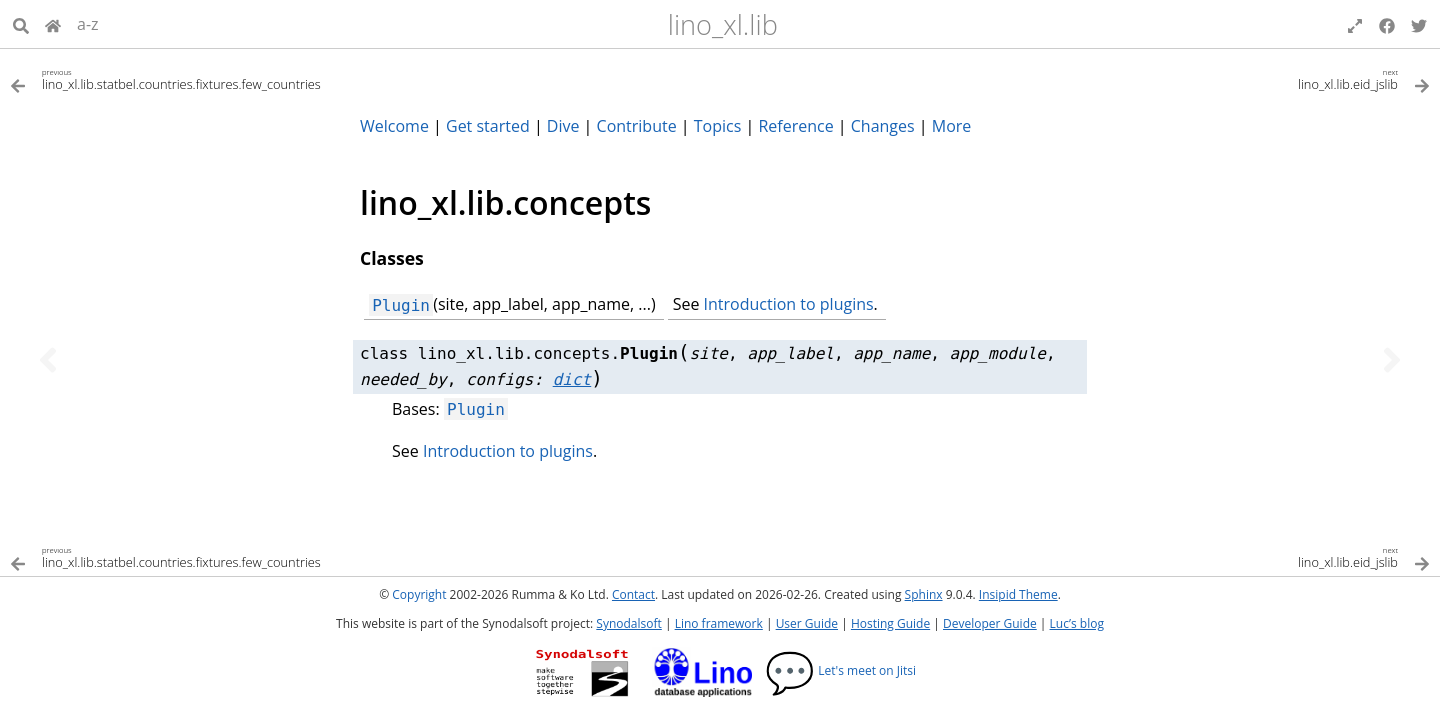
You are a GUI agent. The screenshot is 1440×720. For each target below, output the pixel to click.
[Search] (21, 24)
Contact (633, 594)
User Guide (807, 623)
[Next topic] (1392, 360)
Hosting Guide (890, 623)
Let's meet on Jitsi (840, 670)
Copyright (419, 594)
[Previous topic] (48, 360)
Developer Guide (990, 623)
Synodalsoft (628, 623)
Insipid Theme (1018, 594)
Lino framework (719, 623)
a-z (88, 24)
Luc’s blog (1077, 623)
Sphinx (924, 594)
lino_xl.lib (723, 24)
